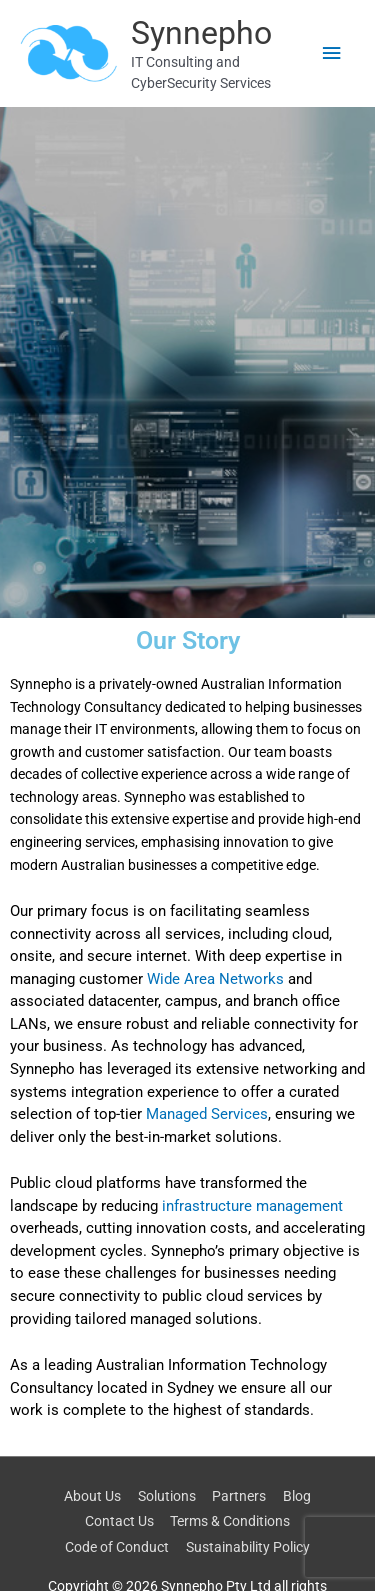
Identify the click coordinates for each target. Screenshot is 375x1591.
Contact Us (119, 1521)
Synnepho (201, 33)
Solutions (167, 1496)
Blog (297, 1496)
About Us (92, 1496)
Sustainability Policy (248, 1547)
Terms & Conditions (230, 1521)
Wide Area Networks (215, 979)
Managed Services (207, 1114)
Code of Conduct (117, 1547)
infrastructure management (252, 1206)
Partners (239, 1496)
